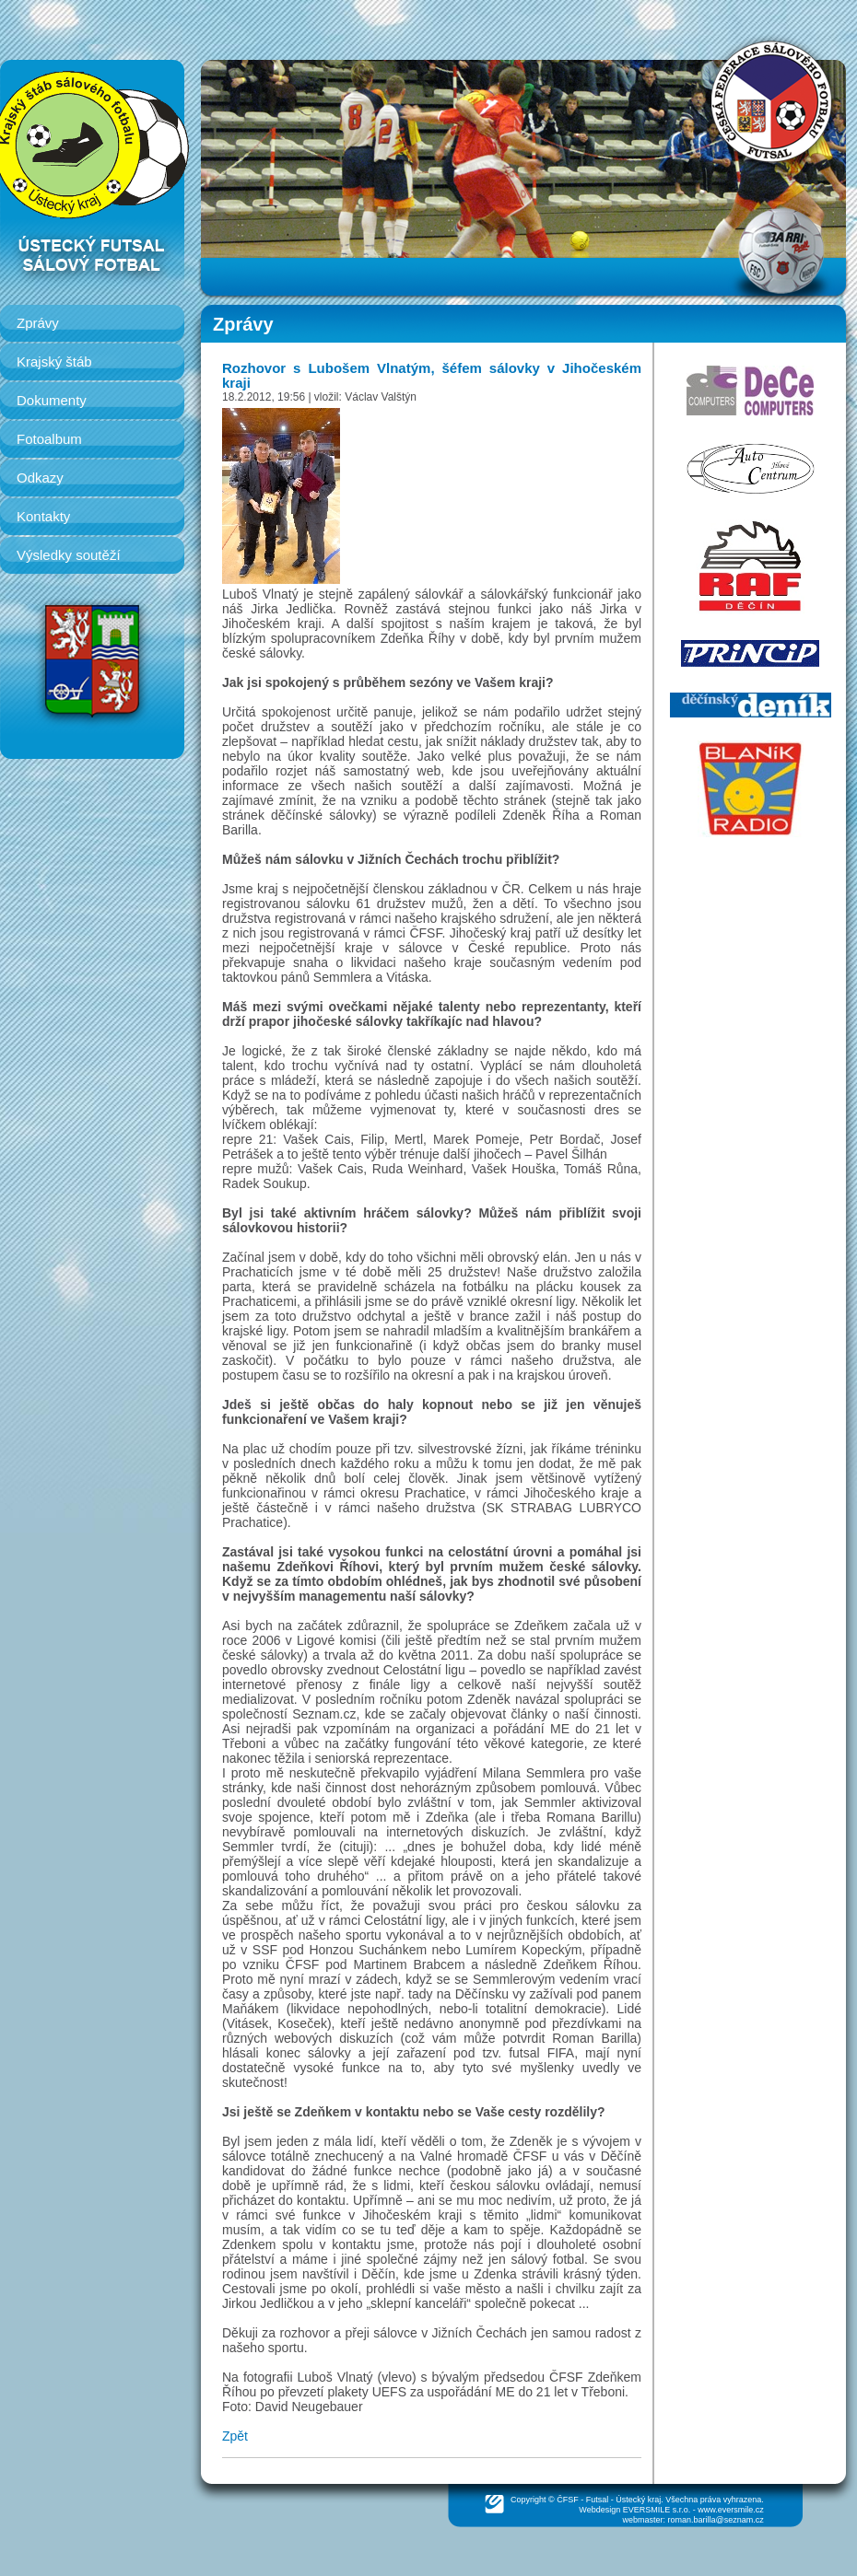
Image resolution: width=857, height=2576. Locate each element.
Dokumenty (52, 400)
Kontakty (43, 516)
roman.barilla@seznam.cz (716, 2519)
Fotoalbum (49, 439)
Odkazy (40, 477)
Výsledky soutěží (69, 555)
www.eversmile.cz (731, 2509)
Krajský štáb (54, 361)
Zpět (235, 2436)
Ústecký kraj (638, 2499)
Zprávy (38, 323)
